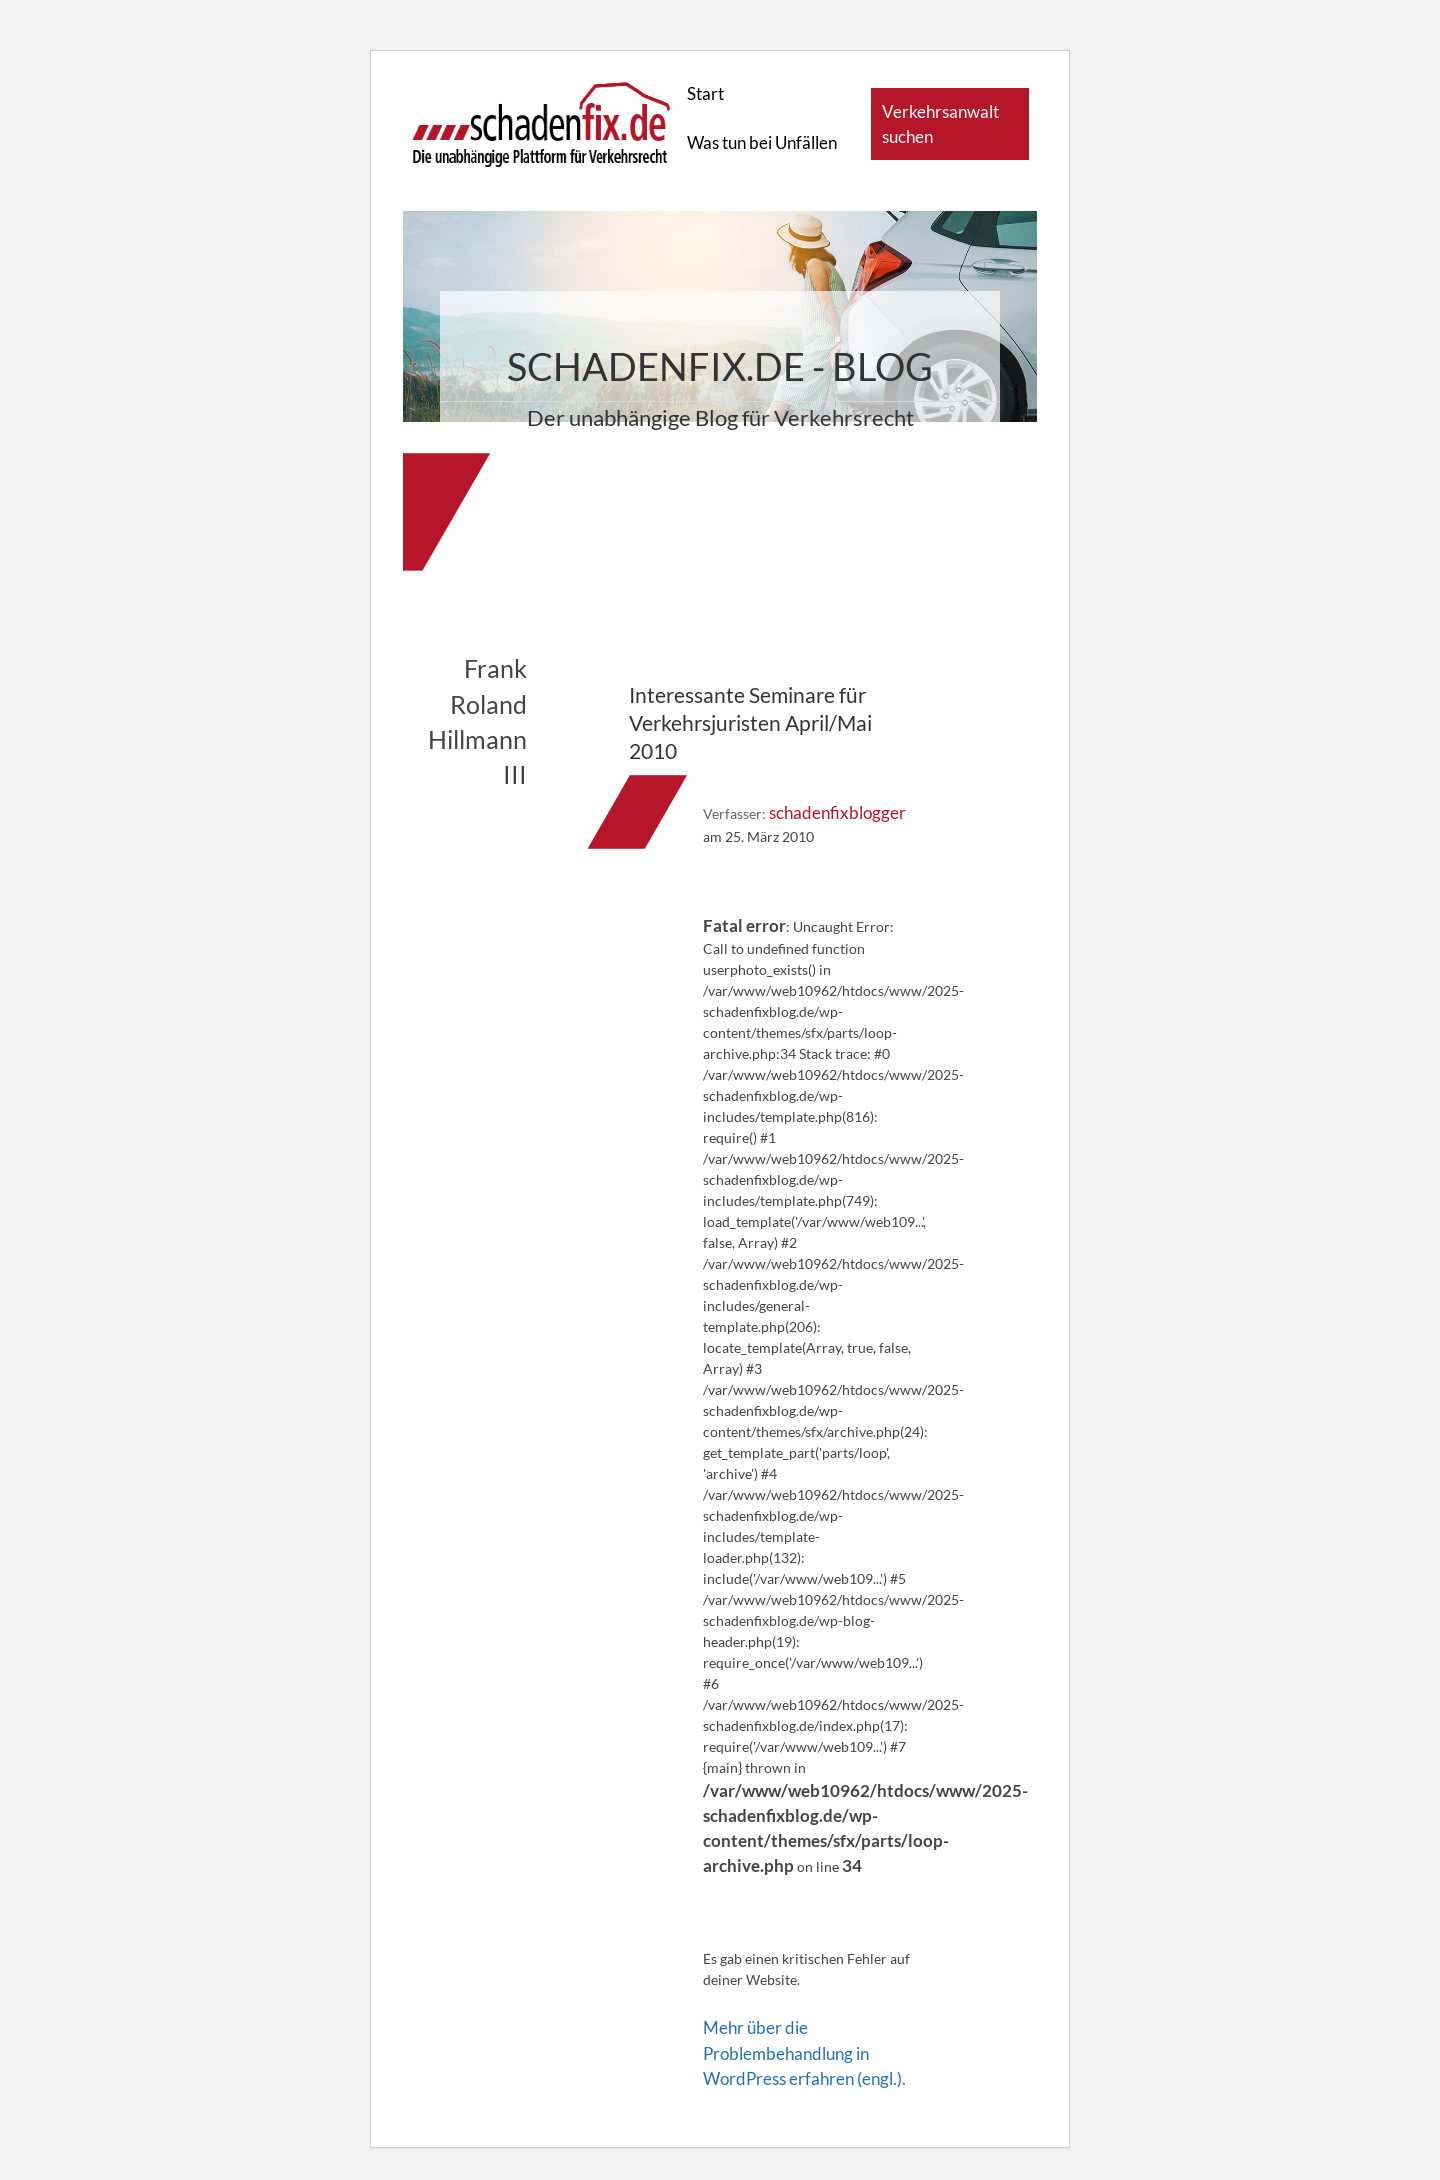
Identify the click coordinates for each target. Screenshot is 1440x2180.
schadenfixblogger (837, 812)
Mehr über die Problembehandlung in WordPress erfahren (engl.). (804, 2052)
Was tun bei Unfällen (762, 142)
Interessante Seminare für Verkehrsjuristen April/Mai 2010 (750, 722)
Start (705, 93)
